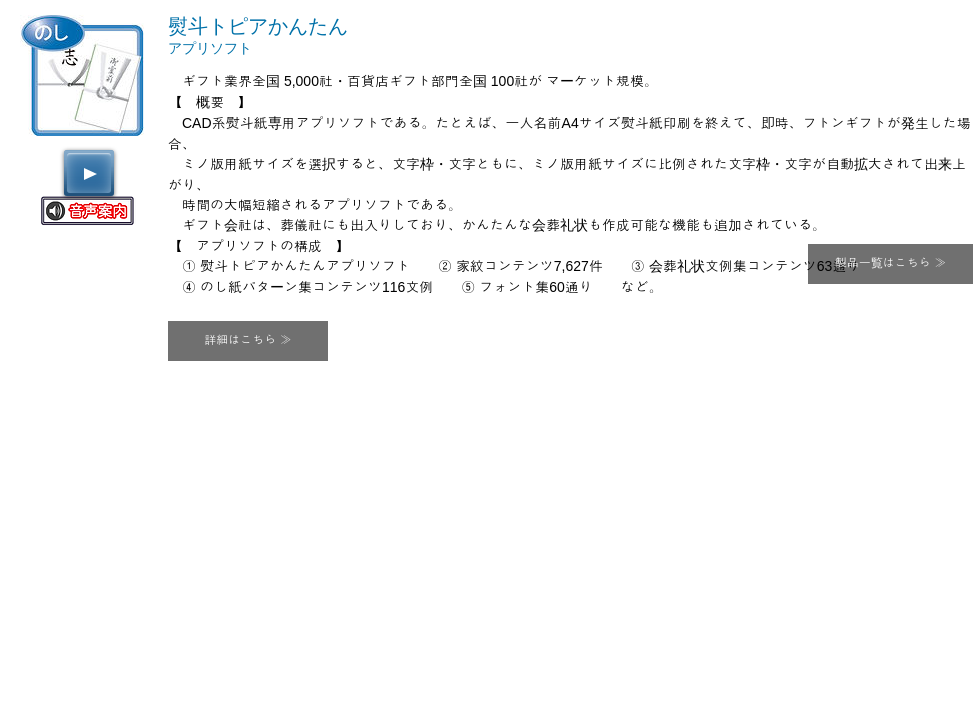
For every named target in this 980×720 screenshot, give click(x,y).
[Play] (89, 173)
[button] (248, 341)
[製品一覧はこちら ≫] (890, 264)
